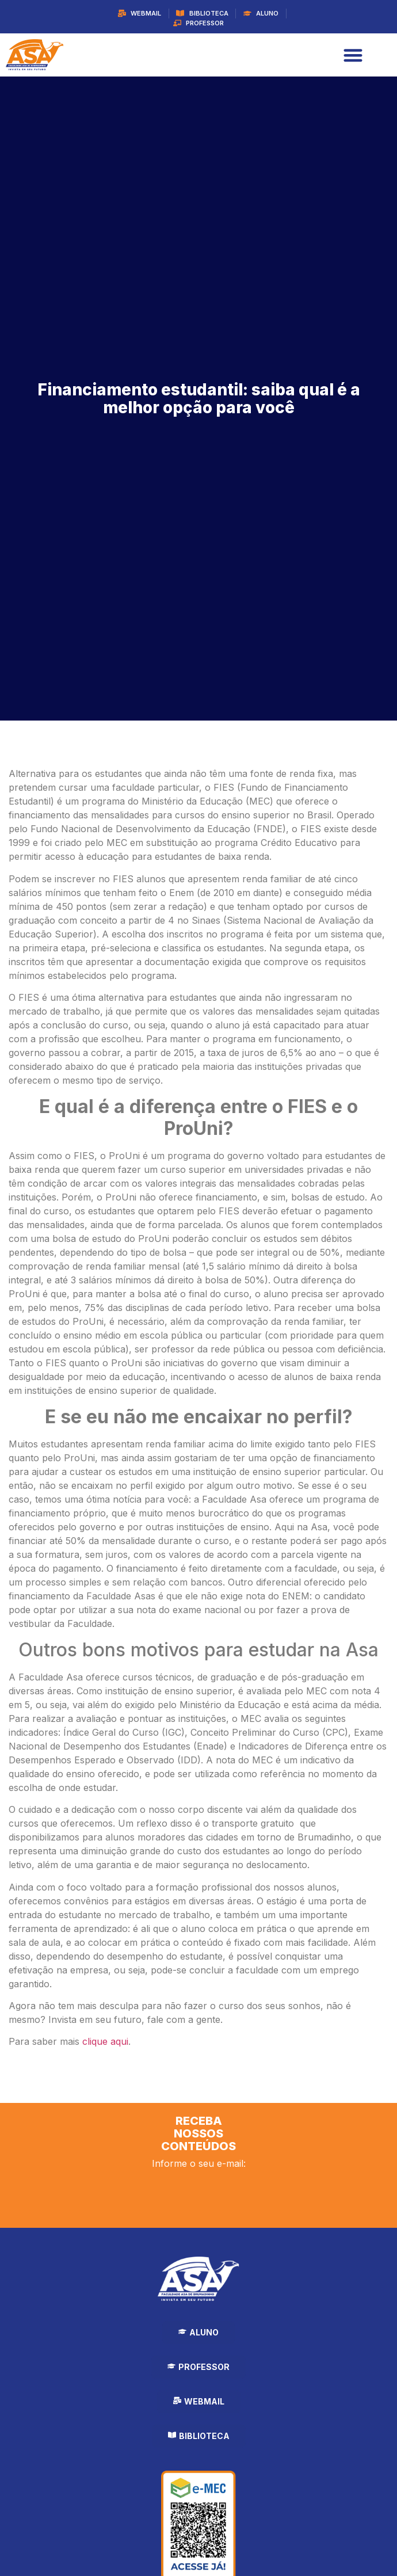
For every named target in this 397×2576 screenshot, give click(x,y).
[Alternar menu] (353, 55)
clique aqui (105, 2041)
